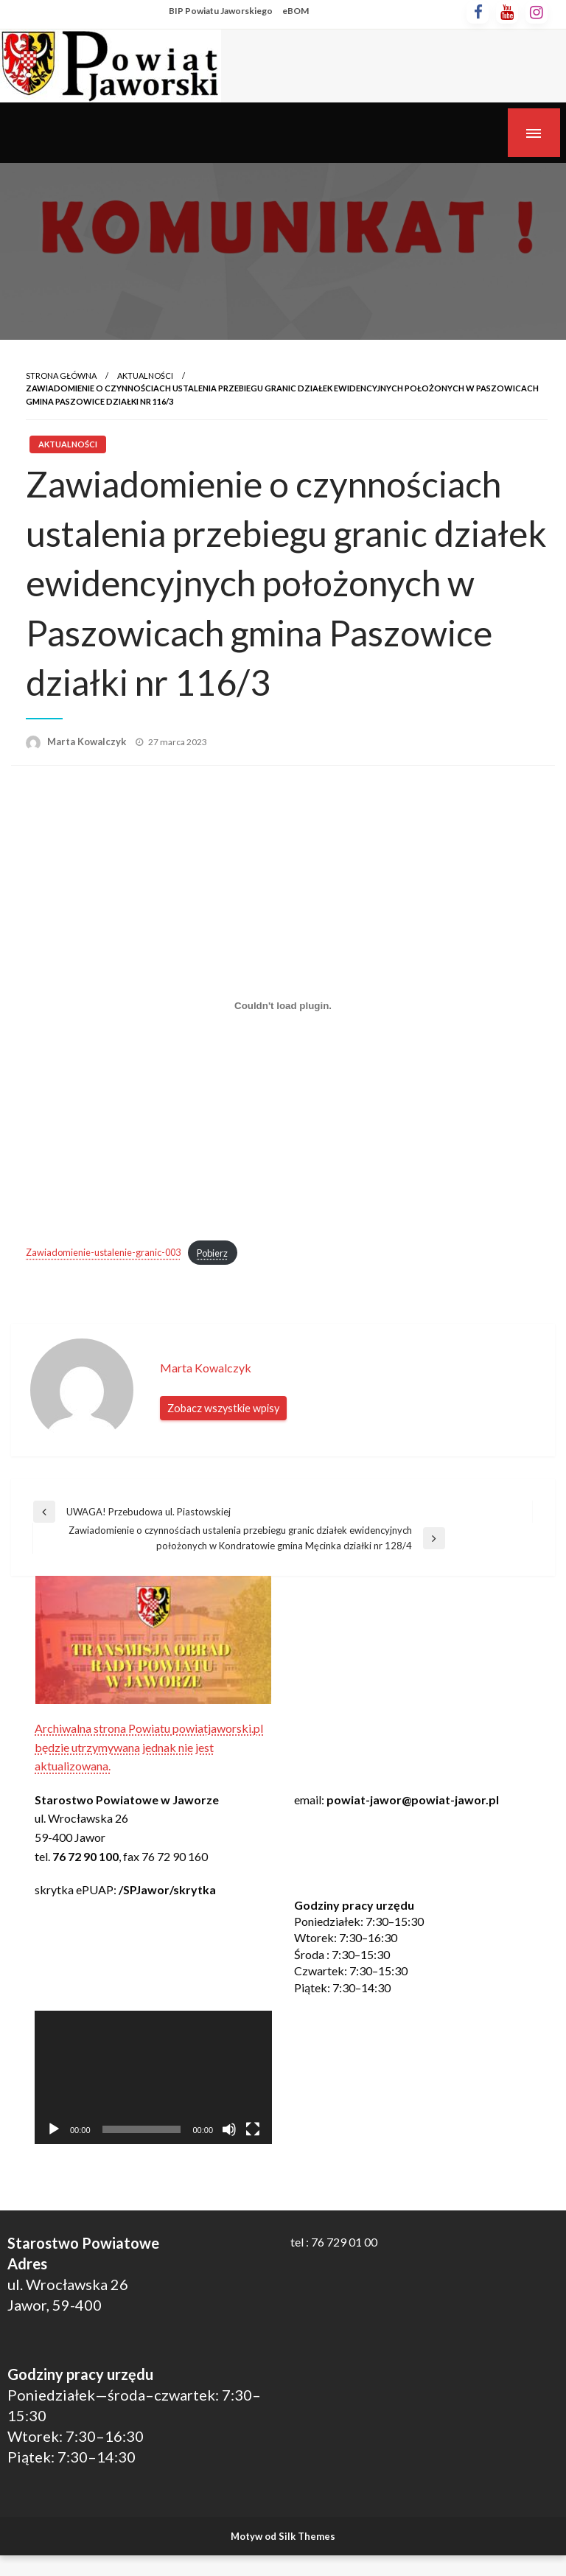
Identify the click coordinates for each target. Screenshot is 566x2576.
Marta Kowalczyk (87, 741)
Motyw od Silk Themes (283, 2536)
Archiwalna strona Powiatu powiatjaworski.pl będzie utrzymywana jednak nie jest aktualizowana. (149, 1747)
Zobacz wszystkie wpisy (223, 1408)
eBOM (295, 10)
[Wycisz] (229, 2129)
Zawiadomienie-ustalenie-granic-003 (103, 1253)
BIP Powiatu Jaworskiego (221, 10)
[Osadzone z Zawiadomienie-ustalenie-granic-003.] (283, 1006)
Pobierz (212, 1253)
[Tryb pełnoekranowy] (252, 2129)
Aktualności (145, 375)
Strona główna (61, 375)
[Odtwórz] (53, 2129)
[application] (153, 2077)
